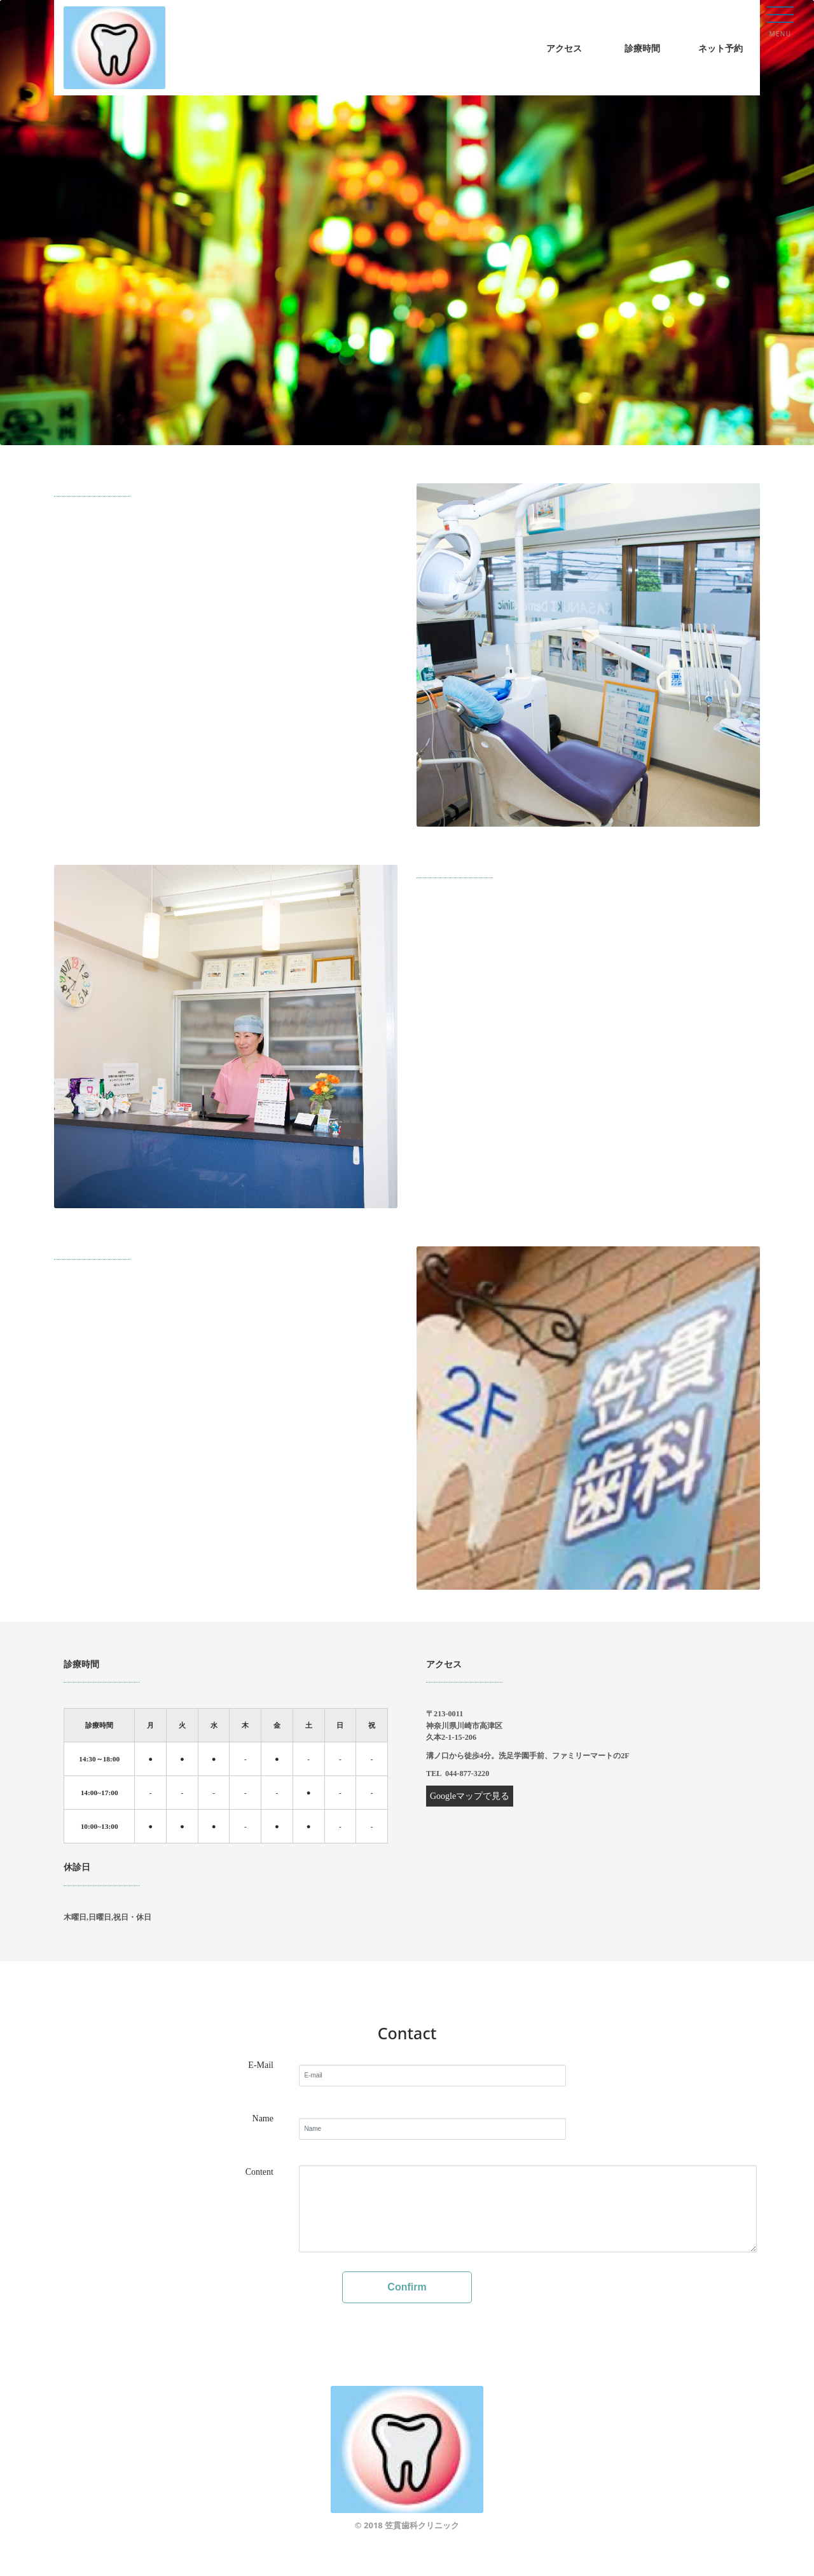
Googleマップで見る (469, 1796)
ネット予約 (720, 48)
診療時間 (642, 48)
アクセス (564, 48)
